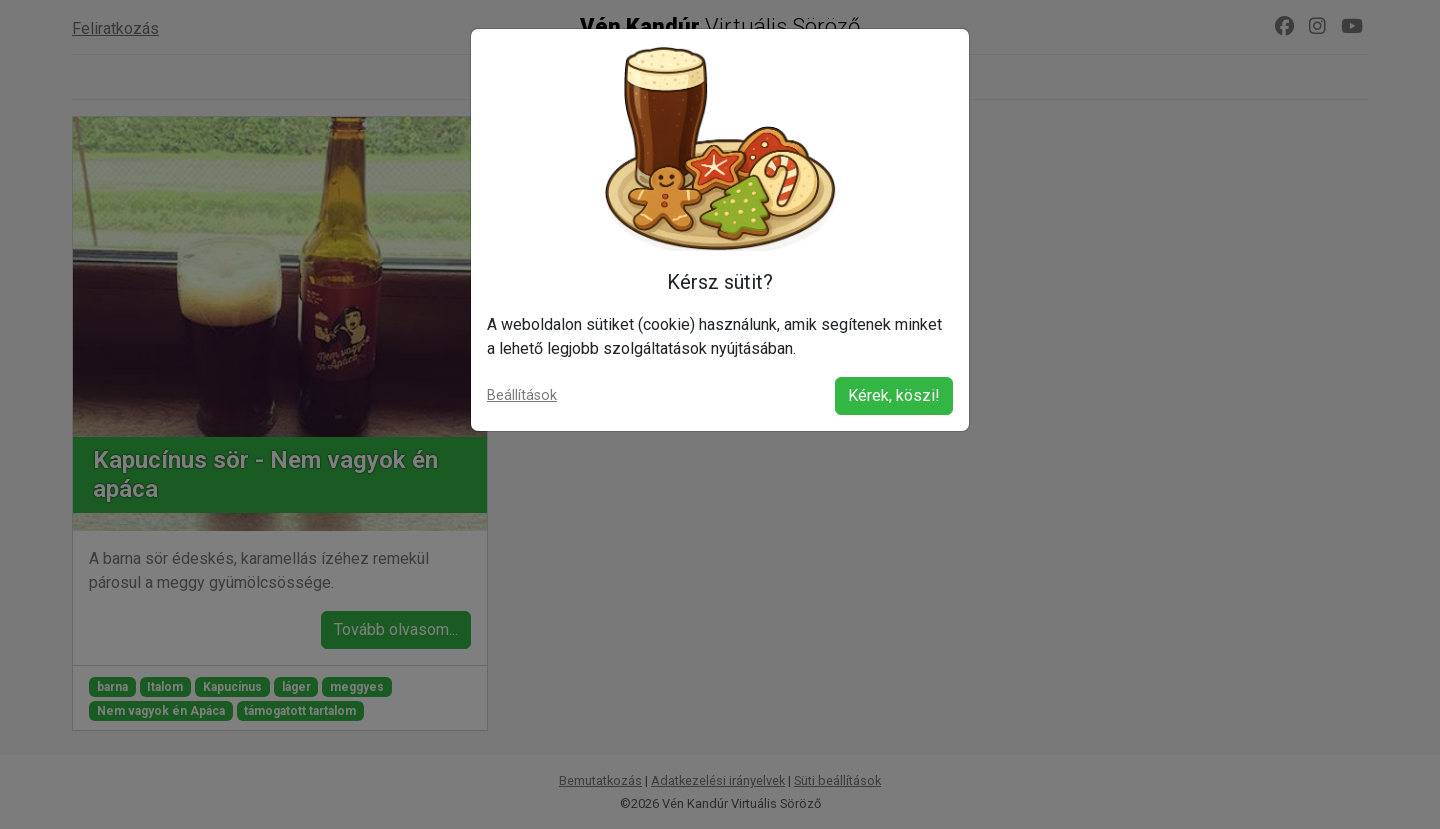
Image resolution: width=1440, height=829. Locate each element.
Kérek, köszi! (894, 395)
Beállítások (522, 395)
